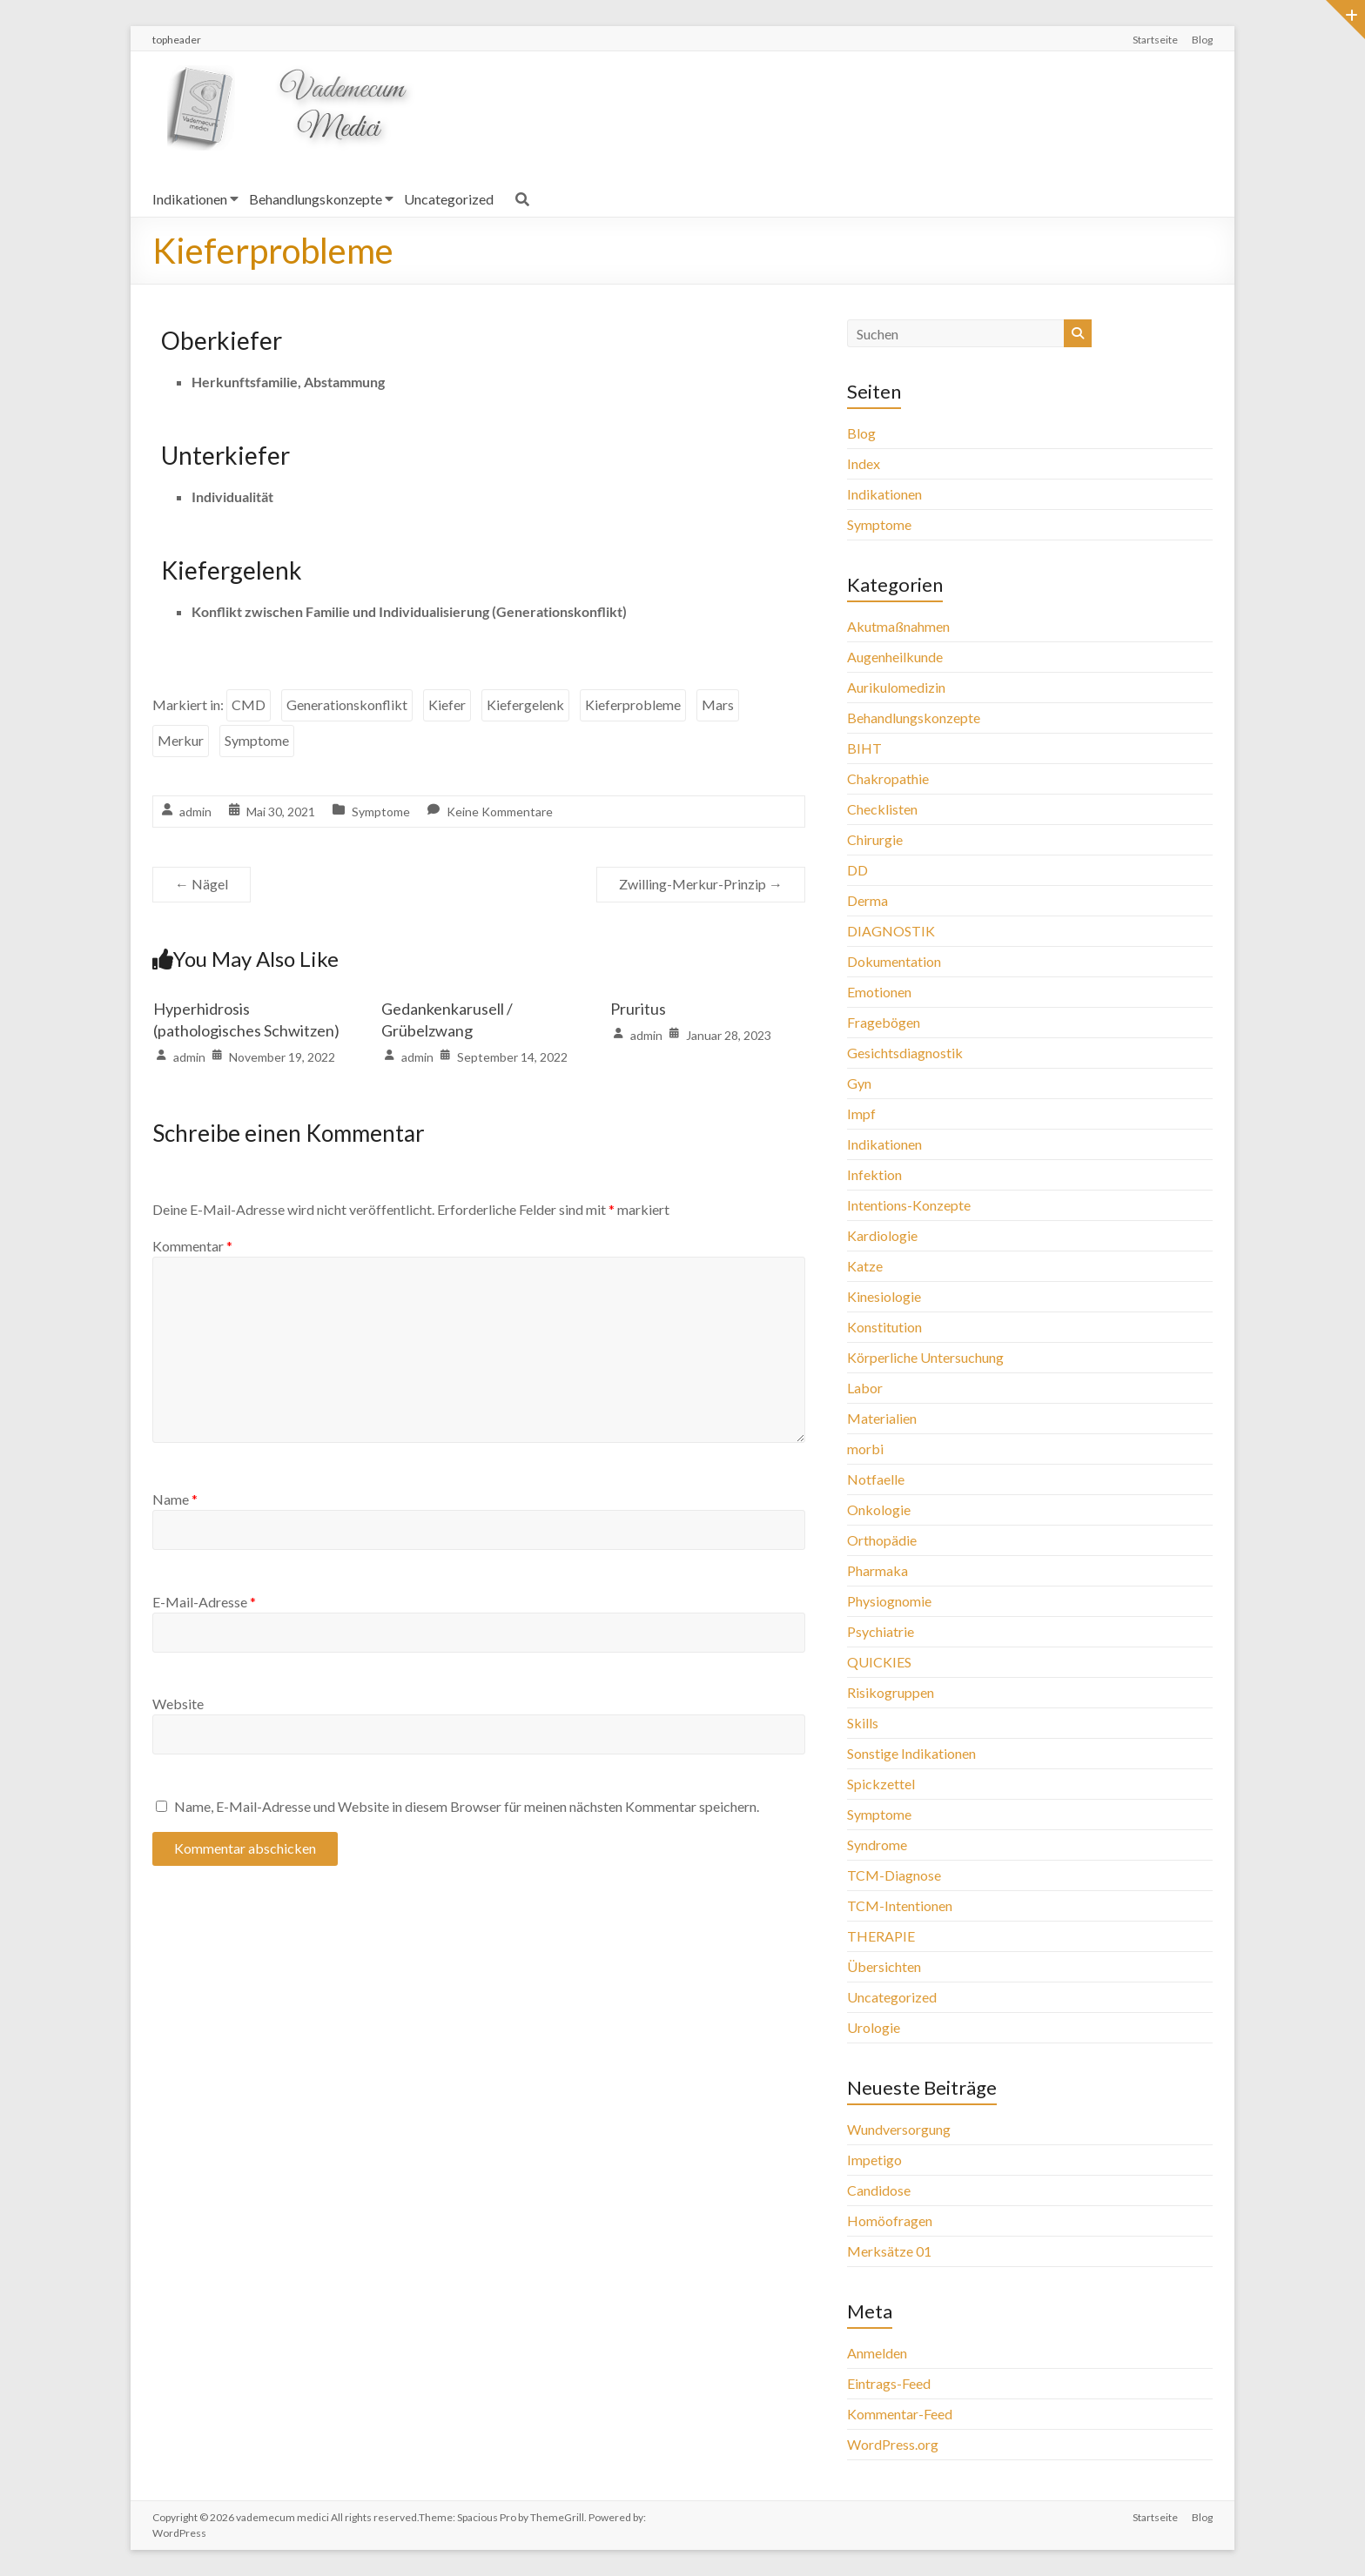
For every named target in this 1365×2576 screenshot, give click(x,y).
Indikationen (189, 199)
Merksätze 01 (889, 2251)
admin (195, 811)
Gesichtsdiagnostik (905, 1052)
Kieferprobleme (633, 704)
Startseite (1155, 39)
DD (857, 870)
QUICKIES (879, 1662)
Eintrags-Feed (889, 2383)
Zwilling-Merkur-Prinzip (701, 883)
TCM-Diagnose (894, 1875)
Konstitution (884, 1326)
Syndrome (877, 1844)
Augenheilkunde (895, 656)
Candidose (879, 2190)
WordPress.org (892, 2444)
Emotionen (879, 991)
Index (863, 463)
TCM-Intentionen (899, 1905)
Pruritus (638, 1008)
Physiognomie (889, 1601)
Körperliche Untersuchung (925, 1357)
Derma (867, 900)
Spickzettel (881, 1783)
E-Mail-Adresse (204, 1601)
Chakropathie (888, 778)
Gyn (859, 1083)
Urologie (873, 2027)
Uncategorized (449, 199)
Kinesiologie (884, 1296)
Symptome (257, 740)
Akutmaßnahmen (898, 626)
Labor (865, 1387)
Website (178, 1703)
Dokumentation (894, 961)
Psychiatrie (880, 1631)
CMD (249, 704)
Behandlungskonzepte (315, 199)
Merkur (181, 740)
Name (175, 1499)
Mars (718, 704)
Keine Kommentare (500, 811)
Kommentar (192, 1246)
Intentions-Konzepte (909, 1205)
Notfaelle (875, 1479)
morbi (865, 1448)
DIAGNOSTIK (891, 930)
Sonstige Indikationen (911, 1753)
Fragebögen (883, 1022)
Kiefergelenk (525, 704)
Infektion (874, 1174)
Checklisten (882, 809)
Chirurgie (875, 839)
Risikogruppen (890, 1692)
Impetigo (874, 2159)
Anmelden (877, 2353)
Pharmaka (877, 1570)
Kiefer (447, 704)
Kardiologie (882, 1235)
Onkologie (879, 1509)
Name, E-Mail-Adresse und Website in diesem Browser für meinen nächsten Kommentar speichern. (466, 1806)
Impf (861, 1113)
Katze (865, 1266)
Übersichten (884, 1966)
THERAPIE (881, 1936)
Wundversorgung (899, 2129)
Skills (862, 1722)
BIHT (864, 748)
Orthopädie (882, 1540)
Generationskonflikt (346, 704)
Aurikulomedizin (896, 687)
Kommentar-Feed (899, 2413)
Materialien (882, 1418)
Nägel (201, 883)
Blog (1202, 39)
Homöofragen (889, 2220)
